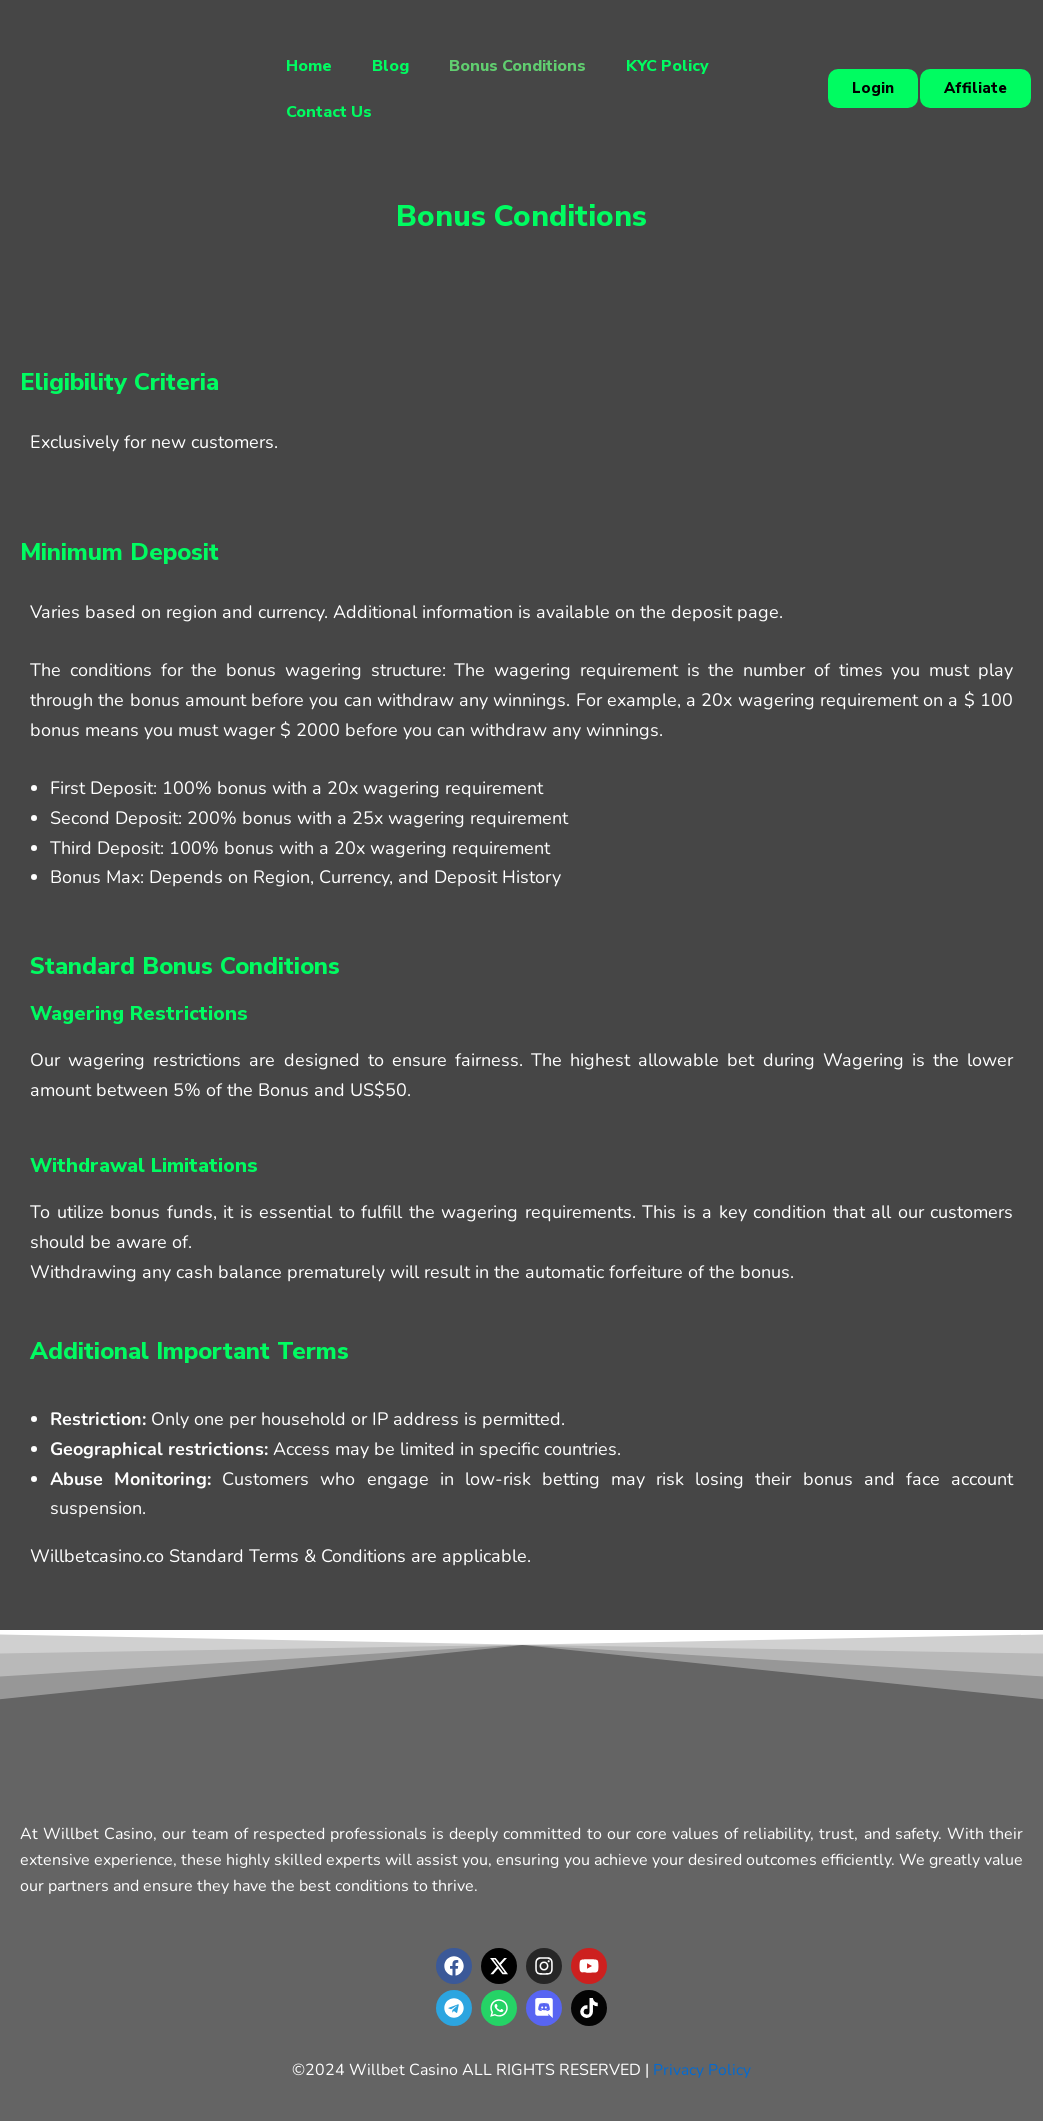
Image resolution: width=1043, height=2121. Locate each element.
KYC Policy (667, 66)
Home (309, 66)
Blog (390, 66)
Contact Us (329, 112)
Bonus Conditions (517, 66)
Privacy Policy (702, 2070)
